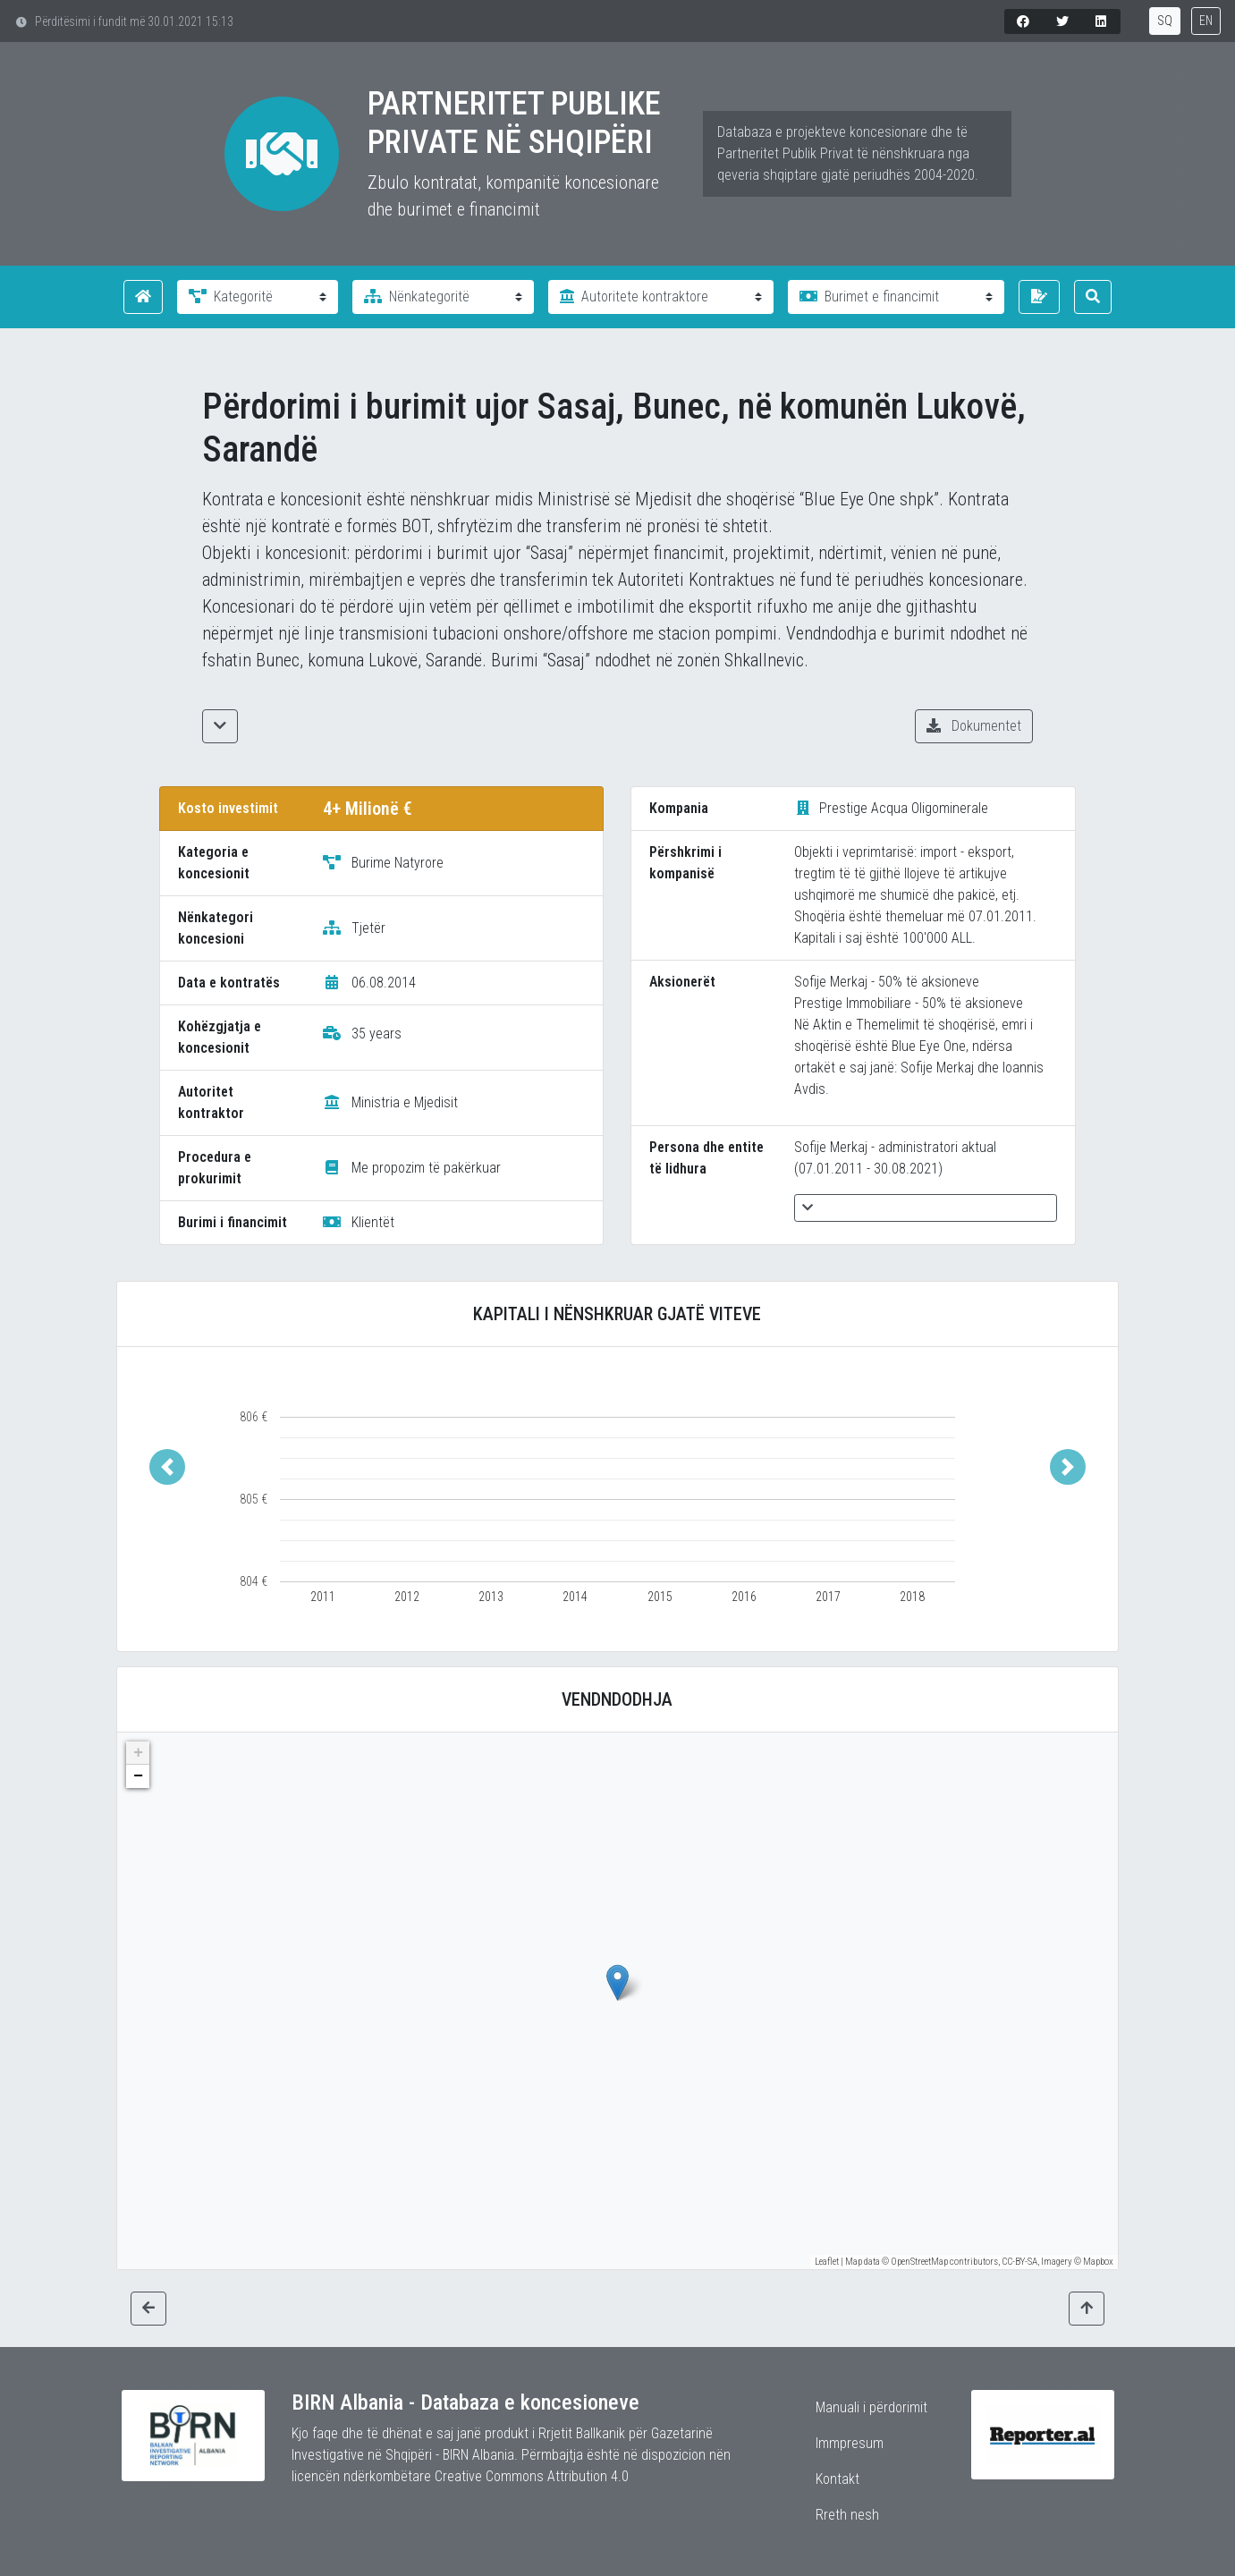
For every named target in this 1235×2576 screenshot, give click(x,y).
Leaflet (827, 2261)
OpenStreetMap (919, 2261)
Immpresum (850, 2443)
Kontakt (837, 2478)
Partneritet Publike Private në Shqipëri (514, 123)
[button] (167, 1466)
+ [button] (138, 1753)
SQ (1164, 20)
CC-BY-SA (1019, 2261)
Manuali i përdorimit (871, 2407)
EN (1206, 20)
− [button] (138, 1776)
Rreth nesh (847, 2514)
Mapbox (1098, 2261)
